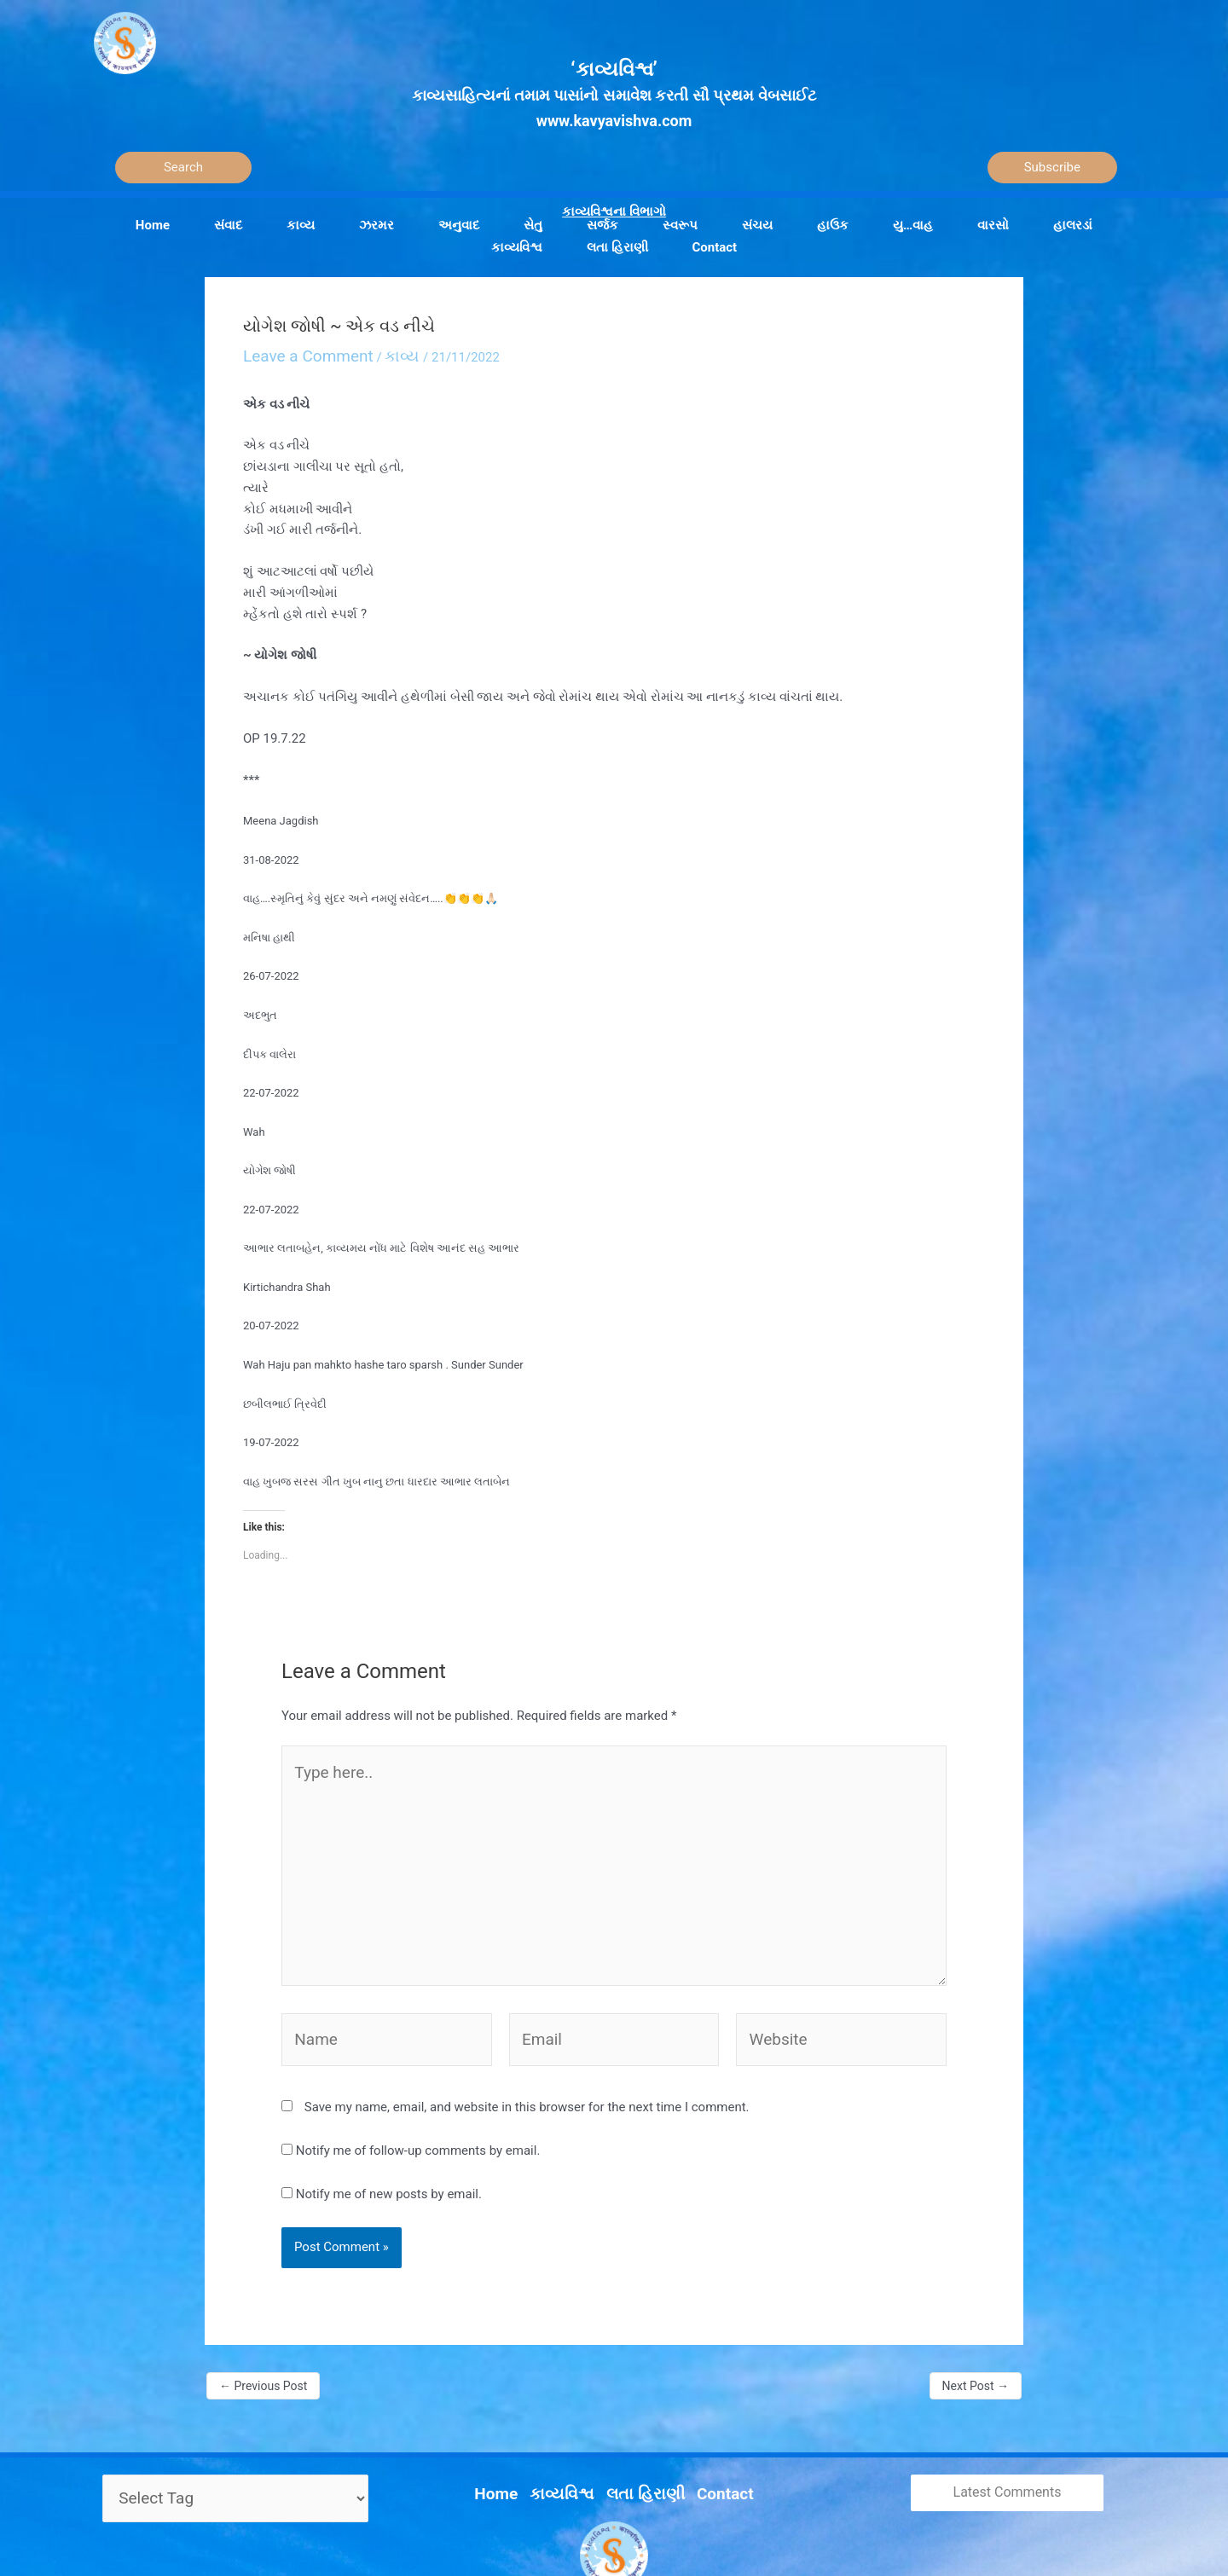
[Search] (183, 167)
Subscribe (1052, 167)
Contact (706, 2419)
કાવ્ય (371, 353)
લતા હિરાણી (640, 2419)
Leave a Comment (294, 353)
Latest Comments (1007, 2426)
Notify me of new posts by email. (389, 2128)
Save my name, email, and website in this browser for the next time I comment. (527, 2041)
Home (516, 2419)
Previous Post (263, 2320)
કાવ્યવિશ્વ (571, 2419)
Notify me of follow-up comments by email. (418, 2085)
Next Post (975, 2320)
